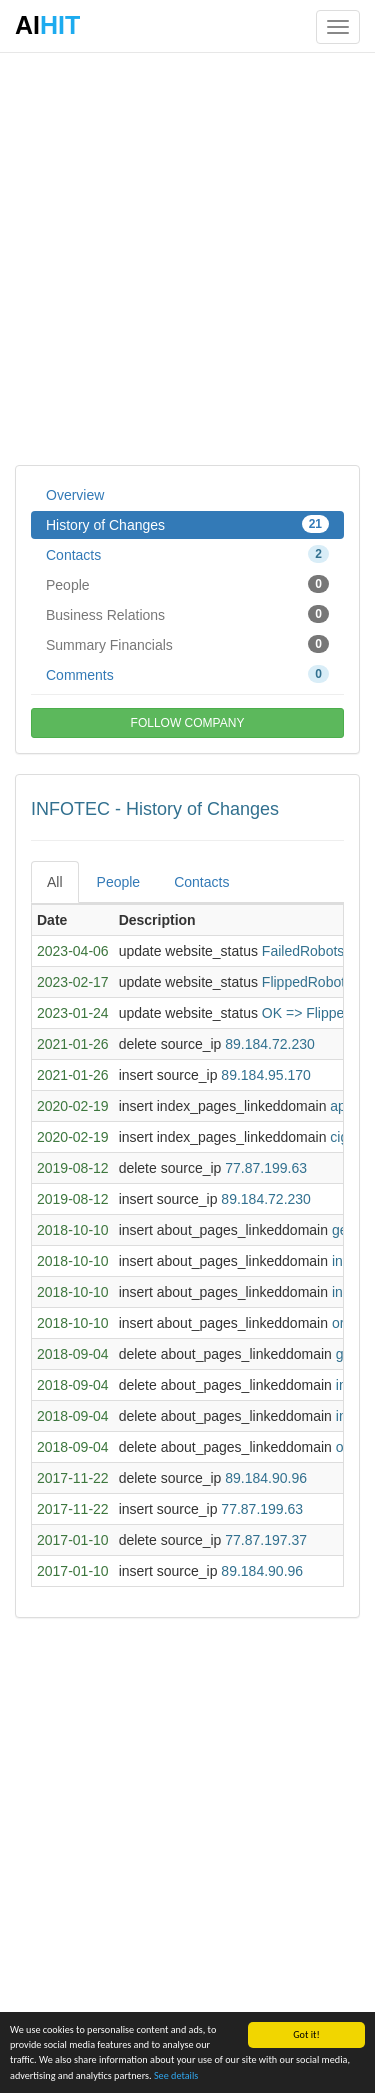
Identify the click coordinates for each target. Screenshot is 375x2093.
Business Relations (187, 614)
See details (176, 2075)
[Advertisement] (187, 257)
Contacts (187, 554)
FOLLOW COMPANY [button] (188, 723)
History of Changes (187, 524)
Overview (75, 495)
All (55, 882)
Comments (187, 674)
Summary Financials (187, 644)
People (187, 584)
